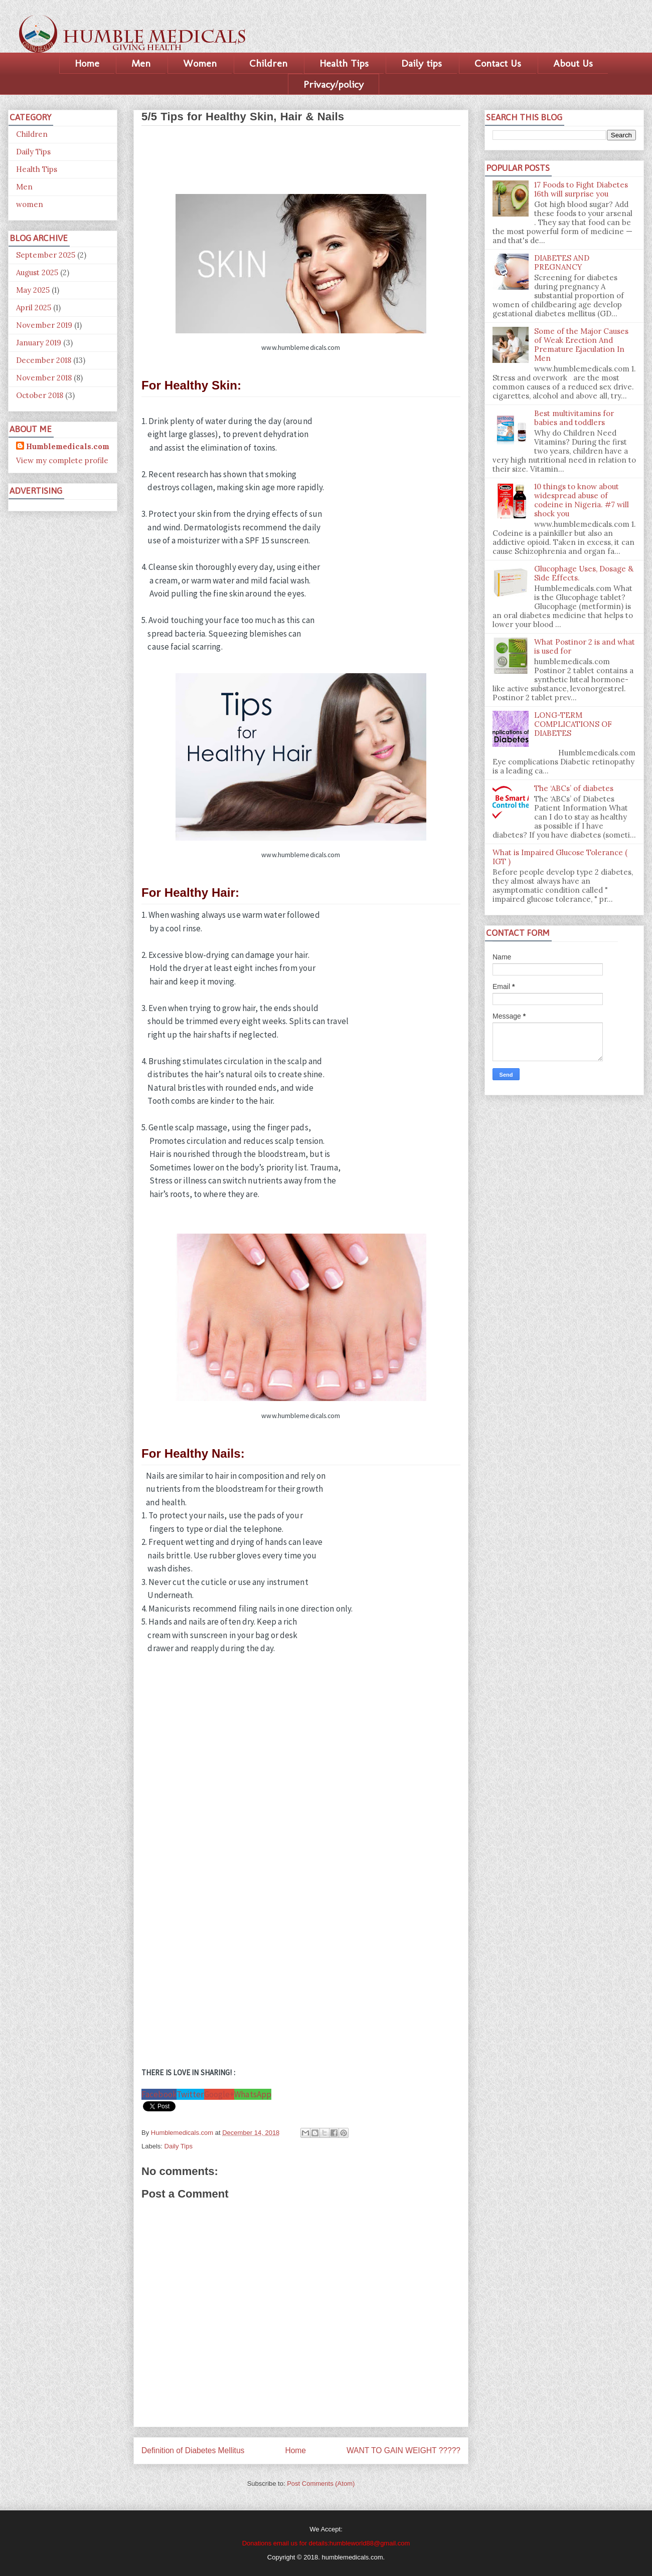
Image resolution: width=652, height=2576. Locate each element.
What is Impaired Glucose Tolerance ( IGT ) (560, 857)
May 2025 (33, 290)
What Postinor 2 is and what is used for (584, 646)
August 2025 (37, 272)
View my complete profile (62, 460)
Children (268, 63)
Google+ (219, 2094)
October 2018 (39, 395)
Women (200, 63)
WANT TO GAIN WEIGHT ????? (403, 2450)
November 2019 (44, 325)
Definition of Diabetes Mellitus (192, 2450)
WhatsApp (252, 2094)
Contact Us (497, 63)
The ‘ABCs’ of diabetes (573, 788)
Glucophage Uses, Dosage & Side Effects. (583, 573)
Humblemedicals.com (67, 446)
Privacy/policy (333, 84)
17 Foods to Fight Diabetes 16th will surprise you (581, 189)
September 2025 (45, 255)
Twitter (190, 2094)
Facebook (159, 2094)
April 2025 (33, 307)
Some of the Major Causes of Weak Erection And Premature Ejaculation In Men (581, 344)
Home (87, 63)
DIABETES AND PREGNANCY (561, 262)
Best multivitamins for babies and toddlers (574, 418)
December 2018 (43, 360)
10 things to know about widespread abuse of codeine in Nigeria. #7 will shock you (581, 500)
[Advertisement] (301, 155)
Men (140, 63)
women (29, 204)
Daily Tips (179, 2146)
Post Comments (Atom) (321, 2483)
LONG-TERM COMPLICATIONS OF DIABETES (573, 724)
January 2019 (38, 342)
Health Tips (344, 63)
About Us (573, 63)
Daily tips (421, 63)
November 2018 (44, 377)
